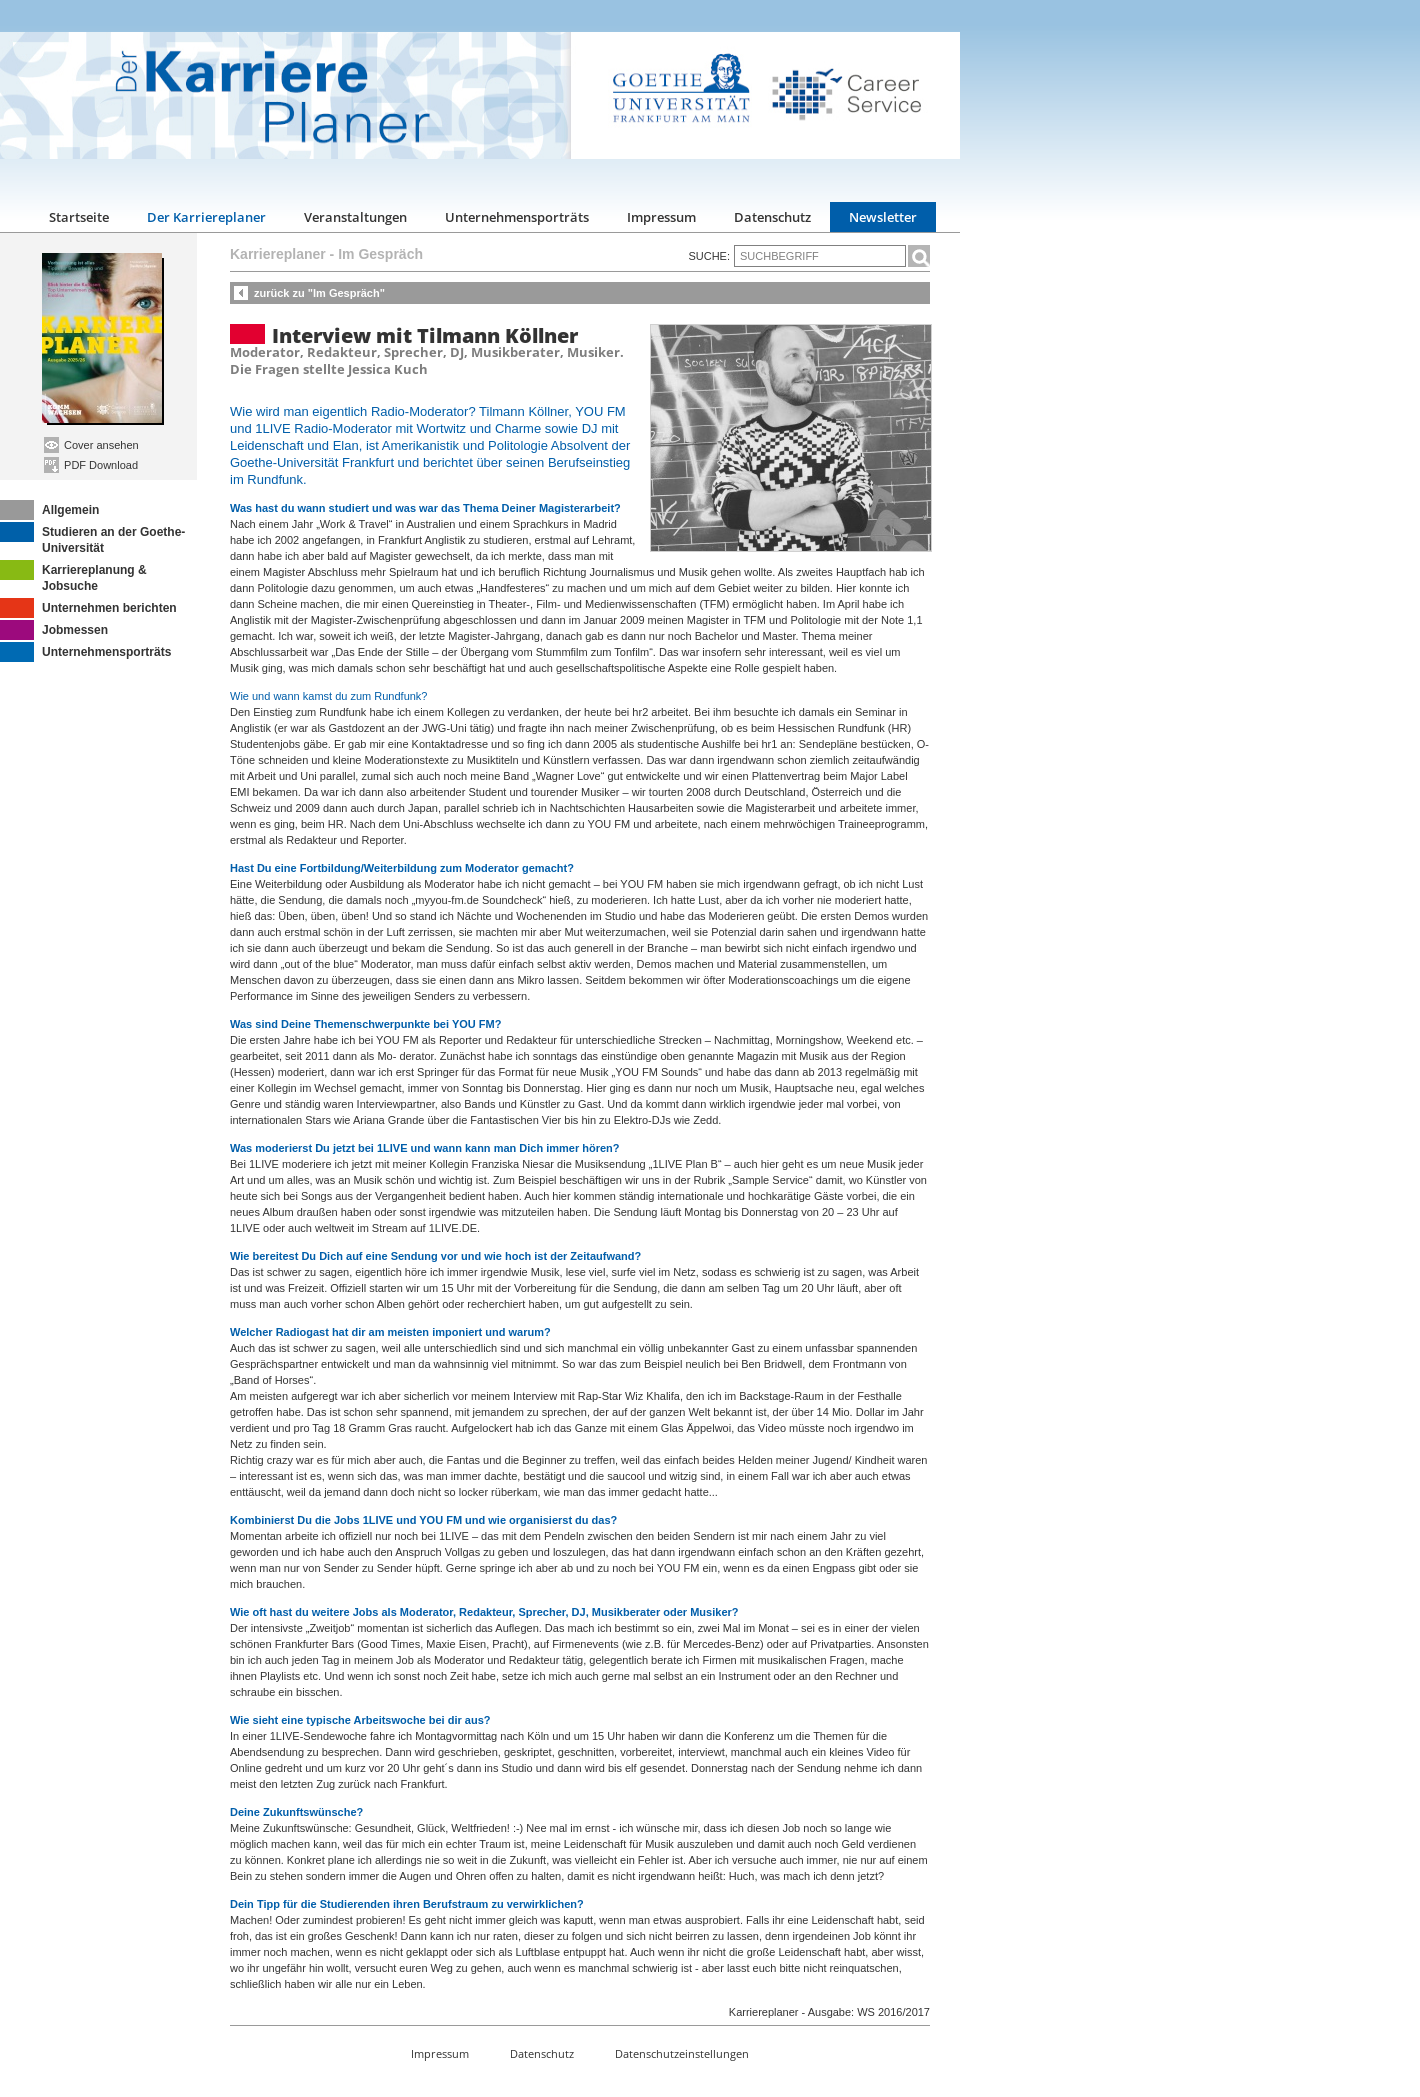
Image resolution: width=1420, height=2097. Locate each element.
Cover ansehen (91, 445)
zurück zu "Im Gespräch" (319, 293)
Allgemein (49, 510)
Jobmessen (54, 630)
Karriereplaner (278, 254)
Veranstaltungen (355, 217)
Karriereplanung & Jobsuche (73, 576)
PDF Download (91, 465)
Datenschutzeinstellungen (682, 2053)
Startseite (79, 217)
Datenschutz (772, 217)
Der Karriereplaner (206, 217)
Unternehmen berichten (88, 608)
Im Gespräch (380, 254)
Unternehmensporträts (517, 217)
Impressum (661, 217)
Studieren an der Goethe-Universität (92, 538)
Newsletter (883, 217)
